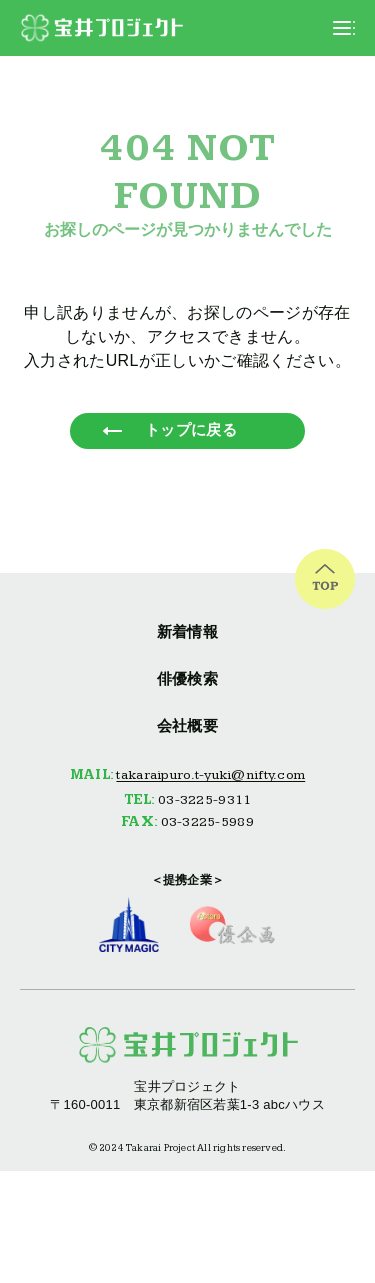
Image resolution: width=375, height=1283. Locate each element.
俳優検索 (187, 678)
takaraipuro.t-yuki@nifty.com (210, 775)
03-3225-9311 (204, 800)
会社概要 (187, 725)
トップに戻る (191, 429)
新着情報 (187, 631)
